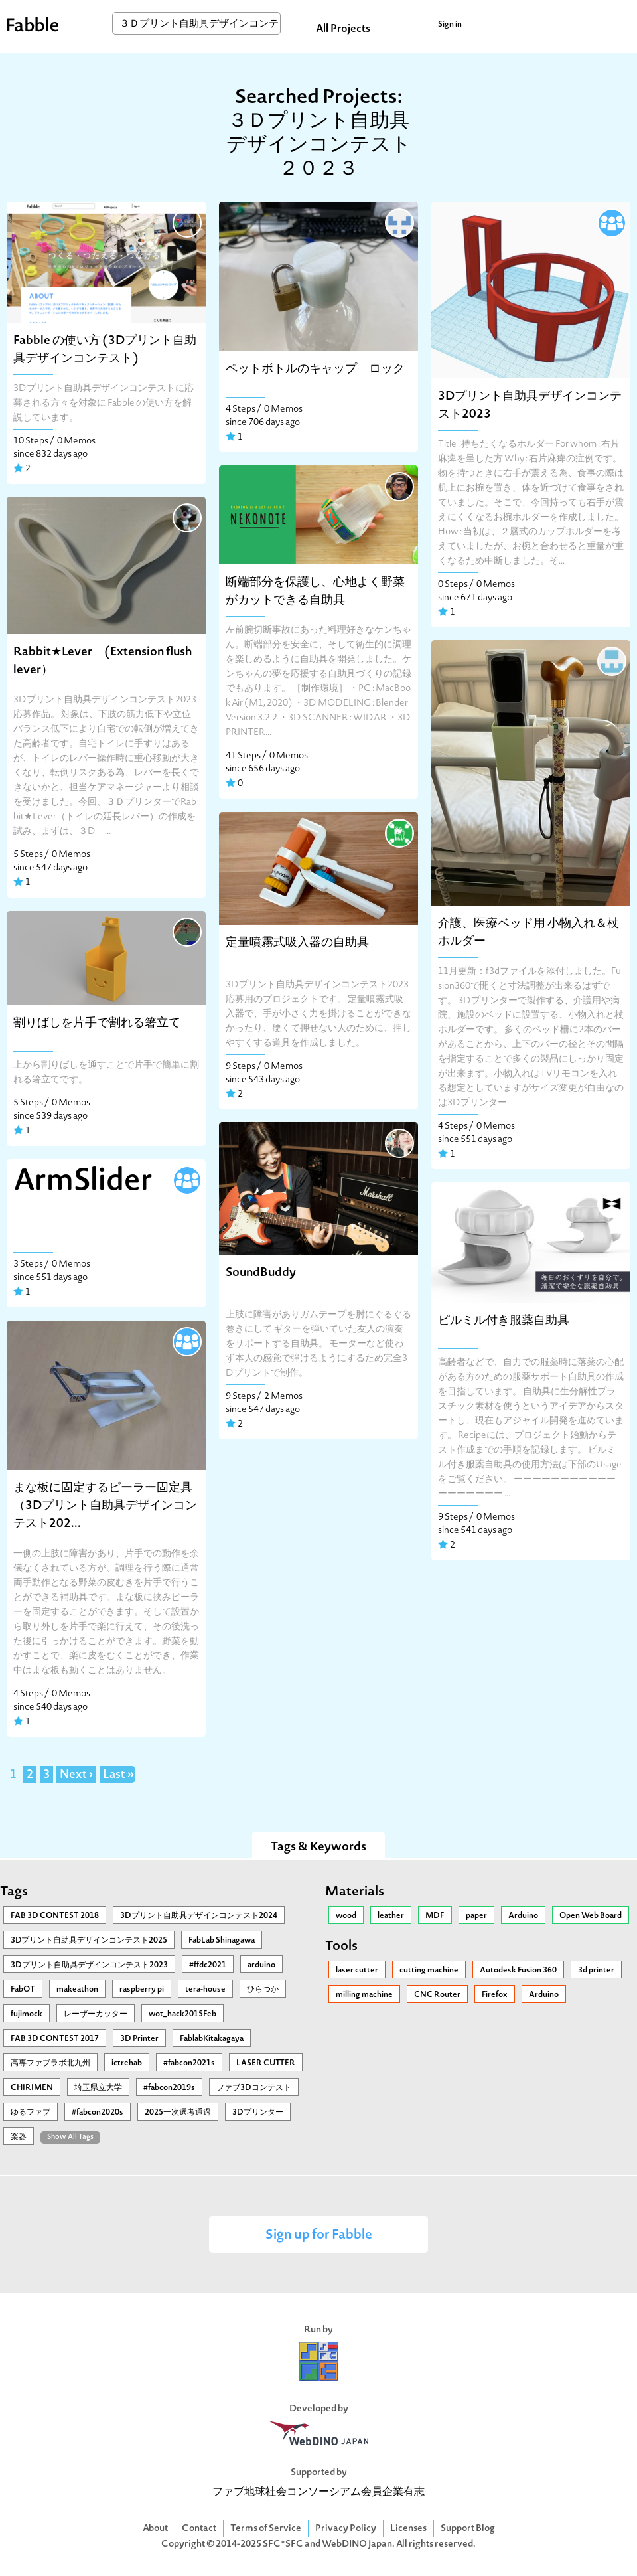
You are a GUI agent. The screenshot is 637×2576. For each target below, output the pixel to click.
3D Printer (139, 2039)
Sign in (450, 25)
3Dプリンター (257, 2113)
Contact (199, 2529)
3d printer (596, 1970)
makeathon (77, 1990)
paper (476, 1916)
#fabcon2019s (169, 2088)
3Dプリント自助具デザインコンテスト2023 (89, 1965)
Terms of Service (265, 2529)
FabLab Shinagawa (221, 1941)
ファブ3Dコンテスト (253, 2088)
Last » (118, 1775)
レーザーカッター (95, 2014)
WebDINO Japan (357, 2544)
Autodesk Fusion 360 (518, 1970)
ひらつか (263, 1990)
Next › (76, 1775)
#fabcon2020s (97, 2113)
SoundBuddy (261, 1273)
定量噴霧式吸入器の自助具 (297, 943)
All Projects (343, 29)
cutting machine (429, 1970)
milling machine (364, 1995)
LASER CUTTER (265, 2063)
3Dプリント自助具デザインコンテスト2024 (198, 1916)
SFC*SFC (283, 2544)
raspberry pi (141, 1990)
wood (346, 1916)
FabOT (23, 1990)
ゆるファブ (30, 2113)
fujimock (26, 2014)
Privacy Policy (345, 2529)
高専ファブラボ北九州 (50, 2063)
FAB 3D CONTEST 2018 (55, 1916)
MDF (435, 1916)
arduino (261, 1965)
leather (391, 1916)
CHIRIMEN (32, 2088)
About (155, 2529)
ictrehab (126, 2063)
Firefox (495, 1995)
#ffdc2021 (207, 1965)
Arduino (523, 1916)
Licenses (408, 2529)
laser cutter (357, 1970)
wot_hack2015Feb (182, 2014)
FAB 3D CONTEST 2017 (55, 2039)
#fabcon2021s (189, 2063)
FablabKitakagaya (212, 2039)
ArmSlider (83, 1182)
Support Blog (468, 2529)
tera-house (205, 1990)
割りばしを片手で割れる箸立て (96, 1023)
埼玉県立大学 (98, 2088)
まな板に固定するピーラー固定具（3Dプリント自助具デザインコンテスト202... (105, 1506)
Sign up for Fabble (318, 2236)
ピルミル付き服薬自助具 (503, 1321)
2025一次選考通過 (178, 2113)
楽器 (19, 2137)
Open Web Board (590, 1916)
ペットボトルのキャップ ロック (315, 369)
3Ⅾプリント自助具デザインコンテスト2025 (89, 1941)
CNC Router (437, 1995)
